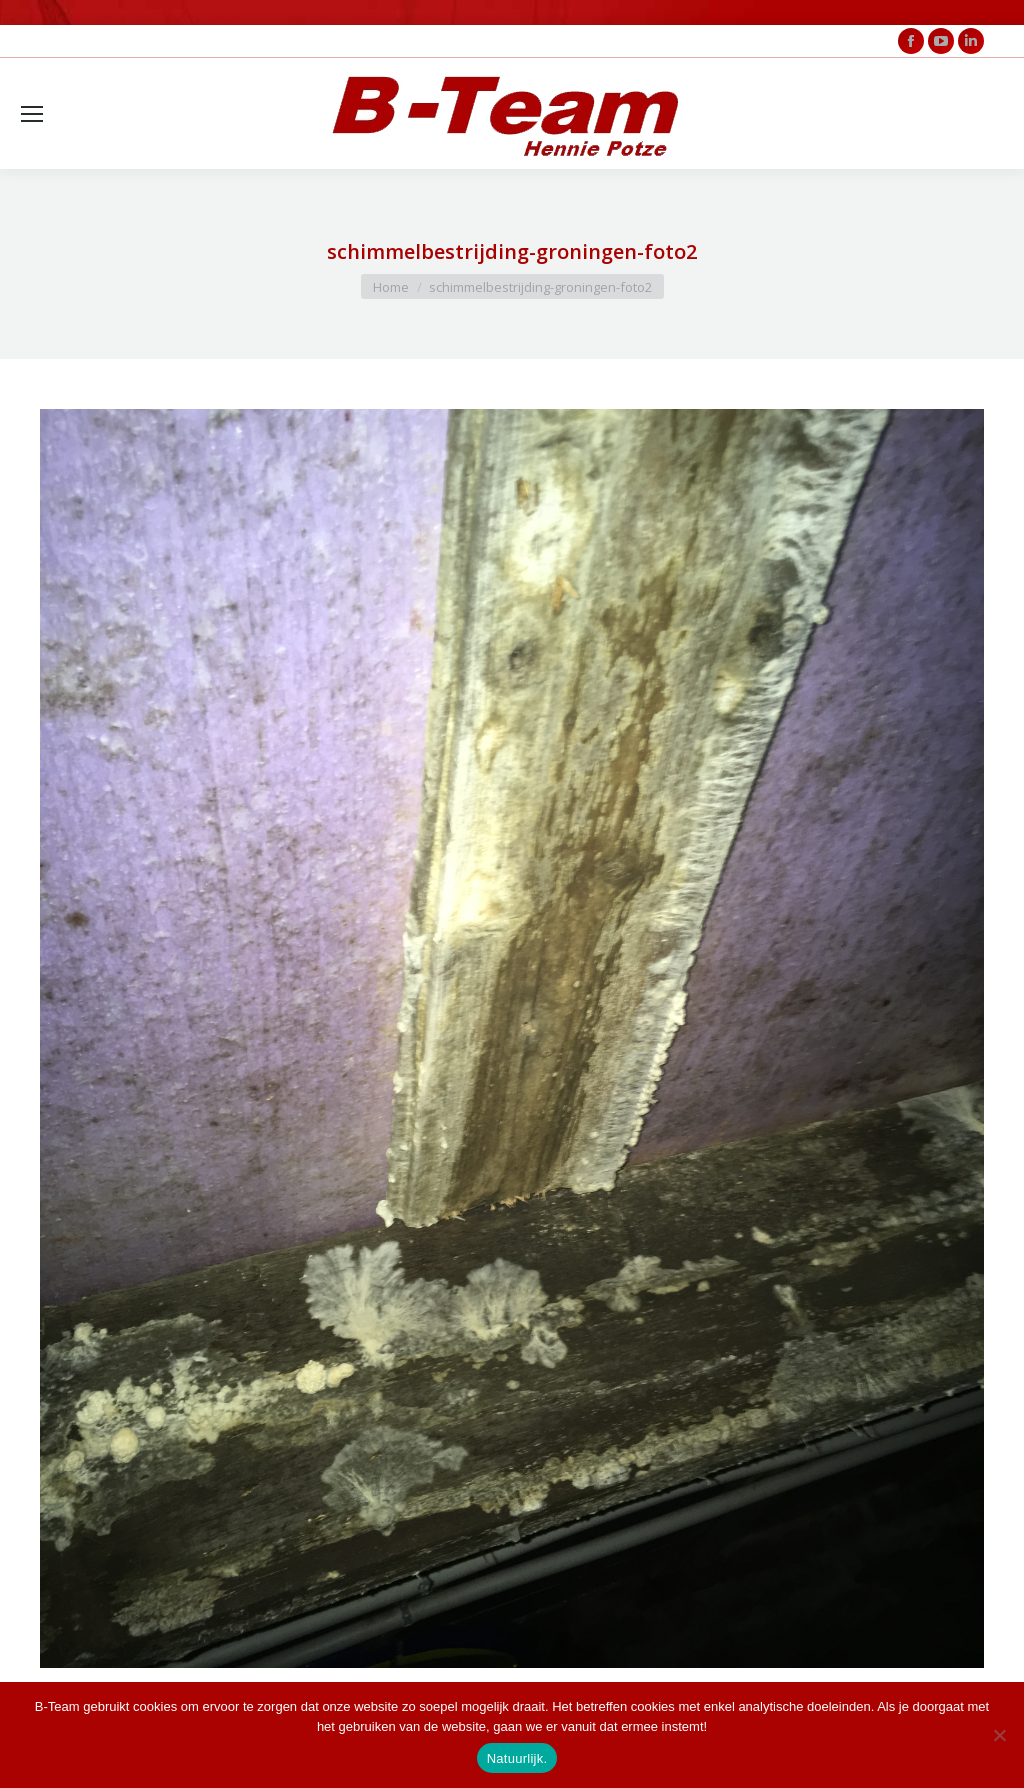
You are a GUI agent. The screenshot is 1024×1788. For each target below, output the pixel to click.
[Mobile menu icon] (32, 114)
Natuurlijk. (517, 1758)
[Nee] (999, 1735)
